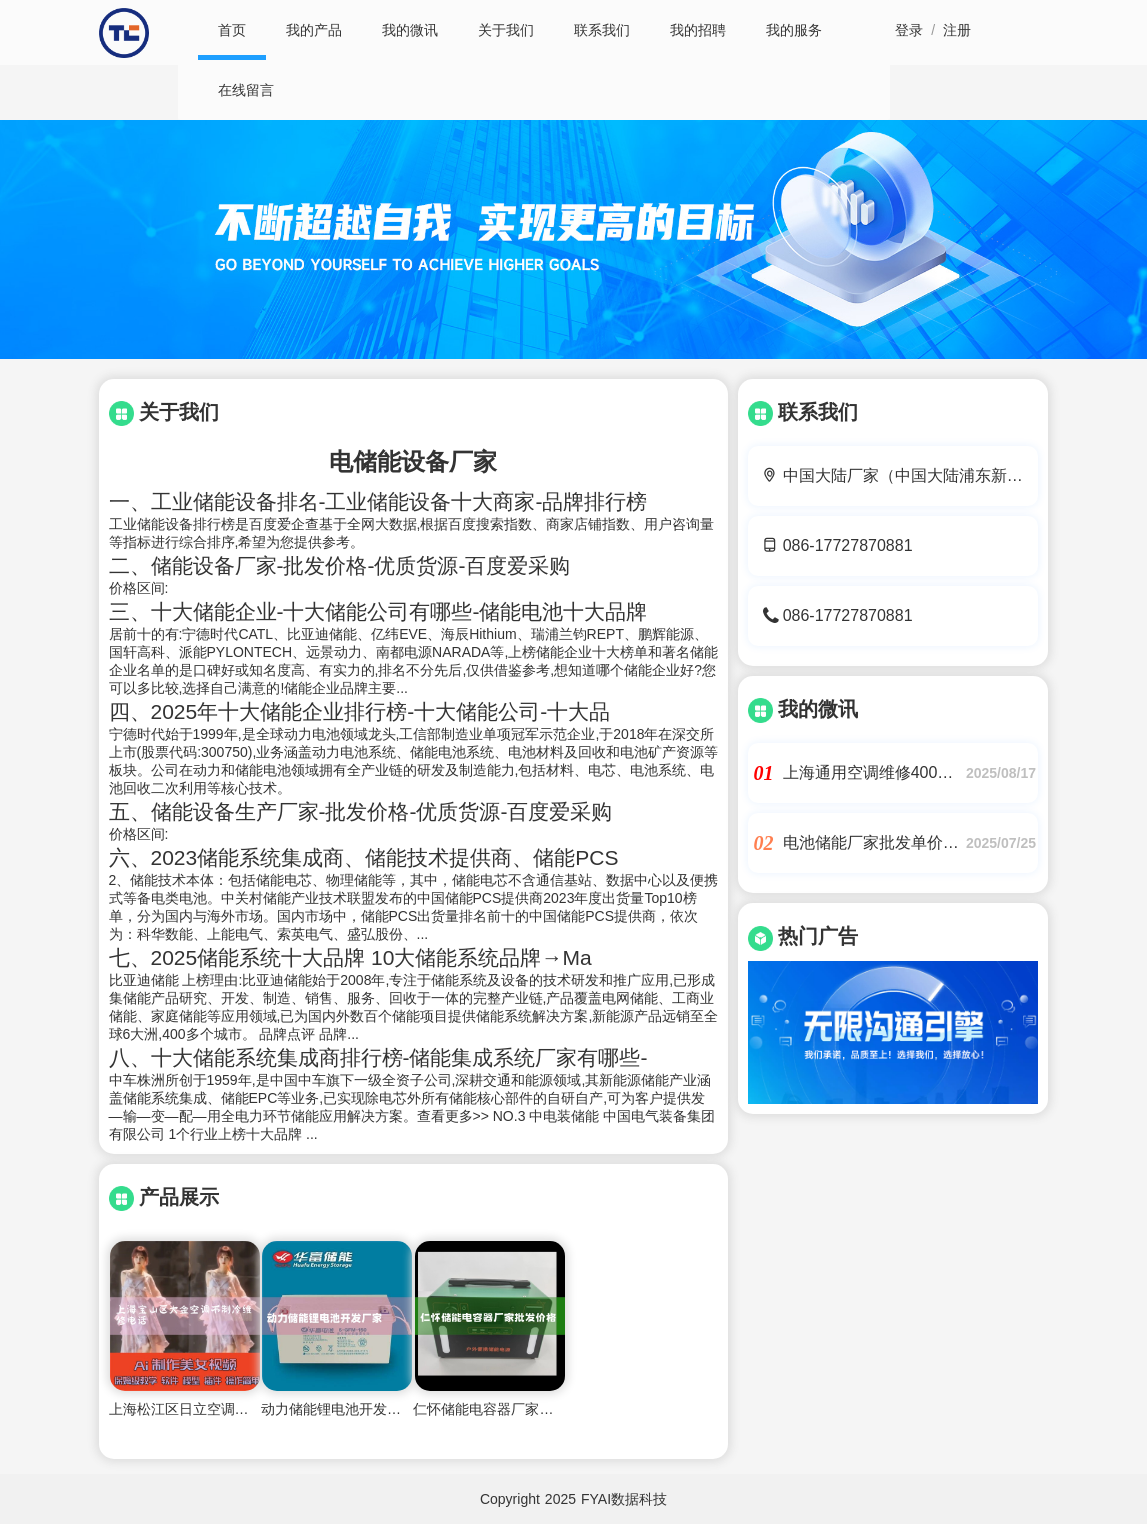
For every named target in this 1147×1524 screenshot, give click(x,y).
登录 (909, 30)
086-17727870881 (848, 545)
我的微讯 (410, 30)
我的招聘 (698, 30)
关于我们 (506, 30)
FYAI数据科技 (624, 1499)
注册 (957, 30)
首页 (232, 30)
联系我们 (602, 30)
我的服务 (794, 30)
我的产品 (314, 30)
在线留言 (246, 90)
